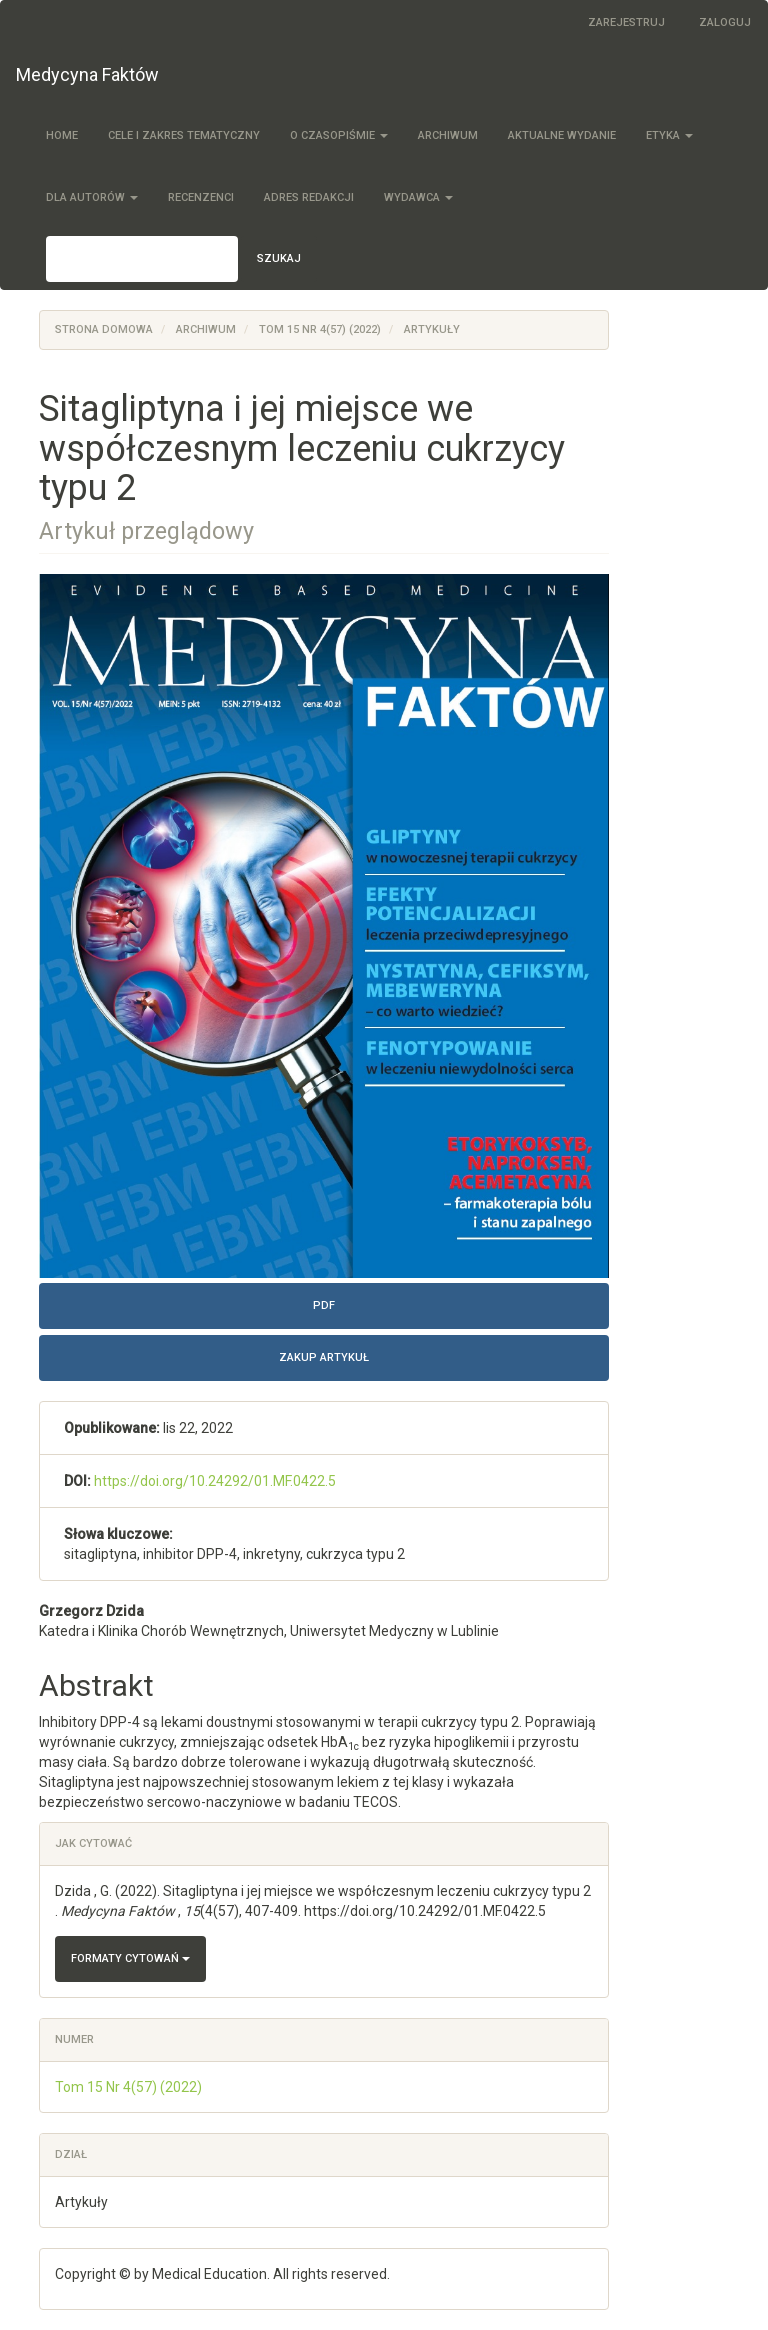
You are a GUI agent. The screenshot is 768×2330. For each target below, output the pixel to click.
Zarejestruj (626, 22)
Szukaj (279, 258)
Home (62, 135)
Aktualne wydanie (562, 135)
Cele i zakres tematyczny (184, 135)
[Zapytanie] (142, 259)
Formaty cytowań (130, 1958)
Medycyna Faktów (87, 74)
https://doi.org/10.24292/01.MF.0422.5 (215, 1481)
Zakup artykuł (324, 1357)
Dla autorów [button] (92, 197)
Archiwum (448, 135)
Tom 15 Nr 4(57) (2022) (320, 329)
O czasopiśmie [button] (339, 135)
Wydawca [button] (418, 197)
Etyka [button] (669, 135)
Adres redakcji (309, 197)
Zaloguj (725, 22)
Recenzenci (201, 197)
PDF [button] (324, 1305)
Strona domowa (104, 329)
